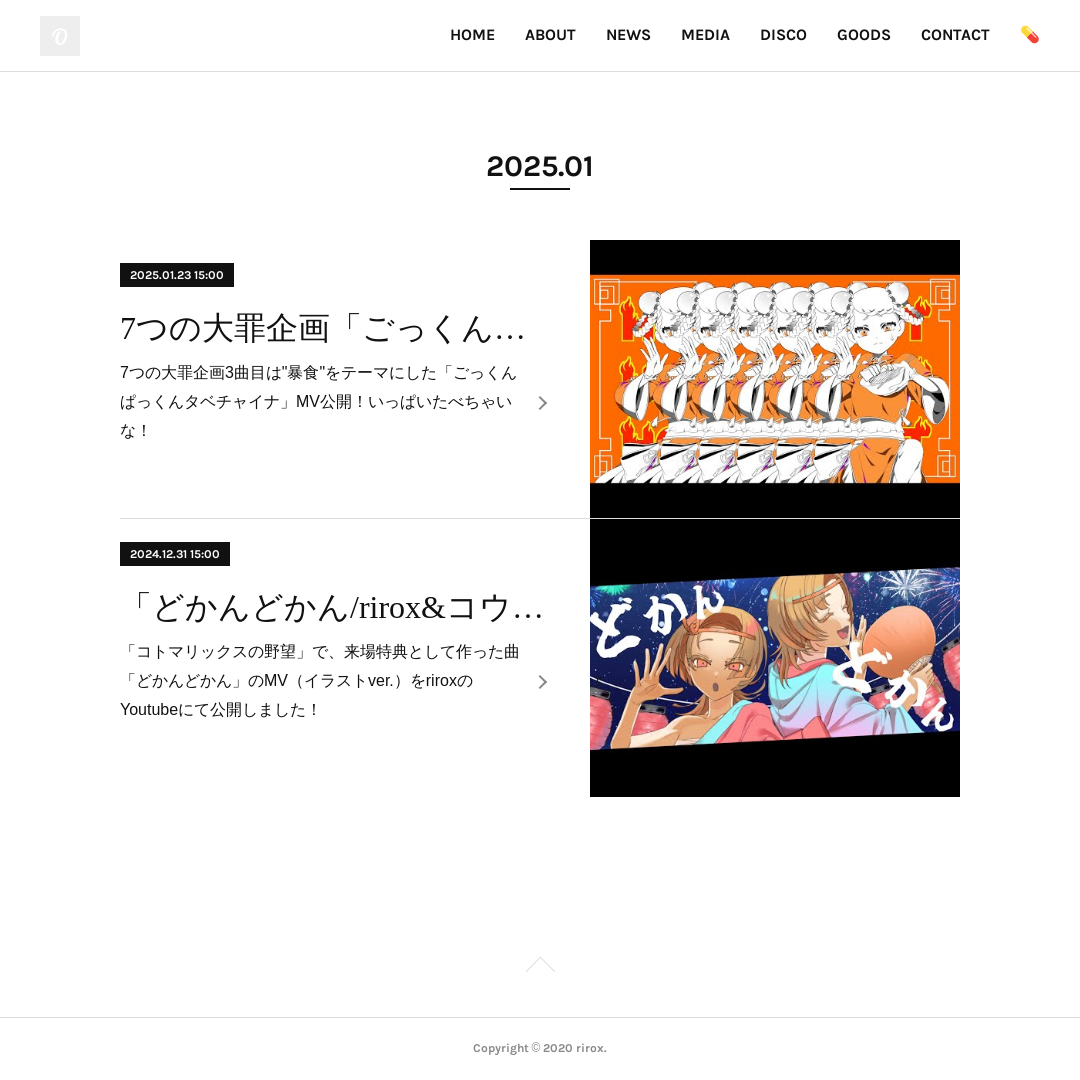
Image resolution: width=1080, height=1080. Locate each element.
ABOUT (550, 34)
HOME (472, 34)
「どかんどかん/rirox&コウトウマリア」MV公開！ (337, 607)
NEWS (628, 34)
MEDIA (705, 34)
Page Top (540, 968)
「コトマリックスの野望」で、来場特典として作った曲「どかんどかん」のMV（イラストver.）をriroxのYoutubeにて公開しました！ (320, 680)
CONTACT (955, 34)
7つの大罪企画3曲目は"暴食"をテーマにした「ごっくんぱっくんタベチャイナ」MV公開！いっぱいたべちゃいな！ (318, 401)
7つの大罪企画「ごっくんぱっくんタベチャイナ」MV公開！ (337, 328)
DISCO (783, 34)
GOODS (864, 34)
